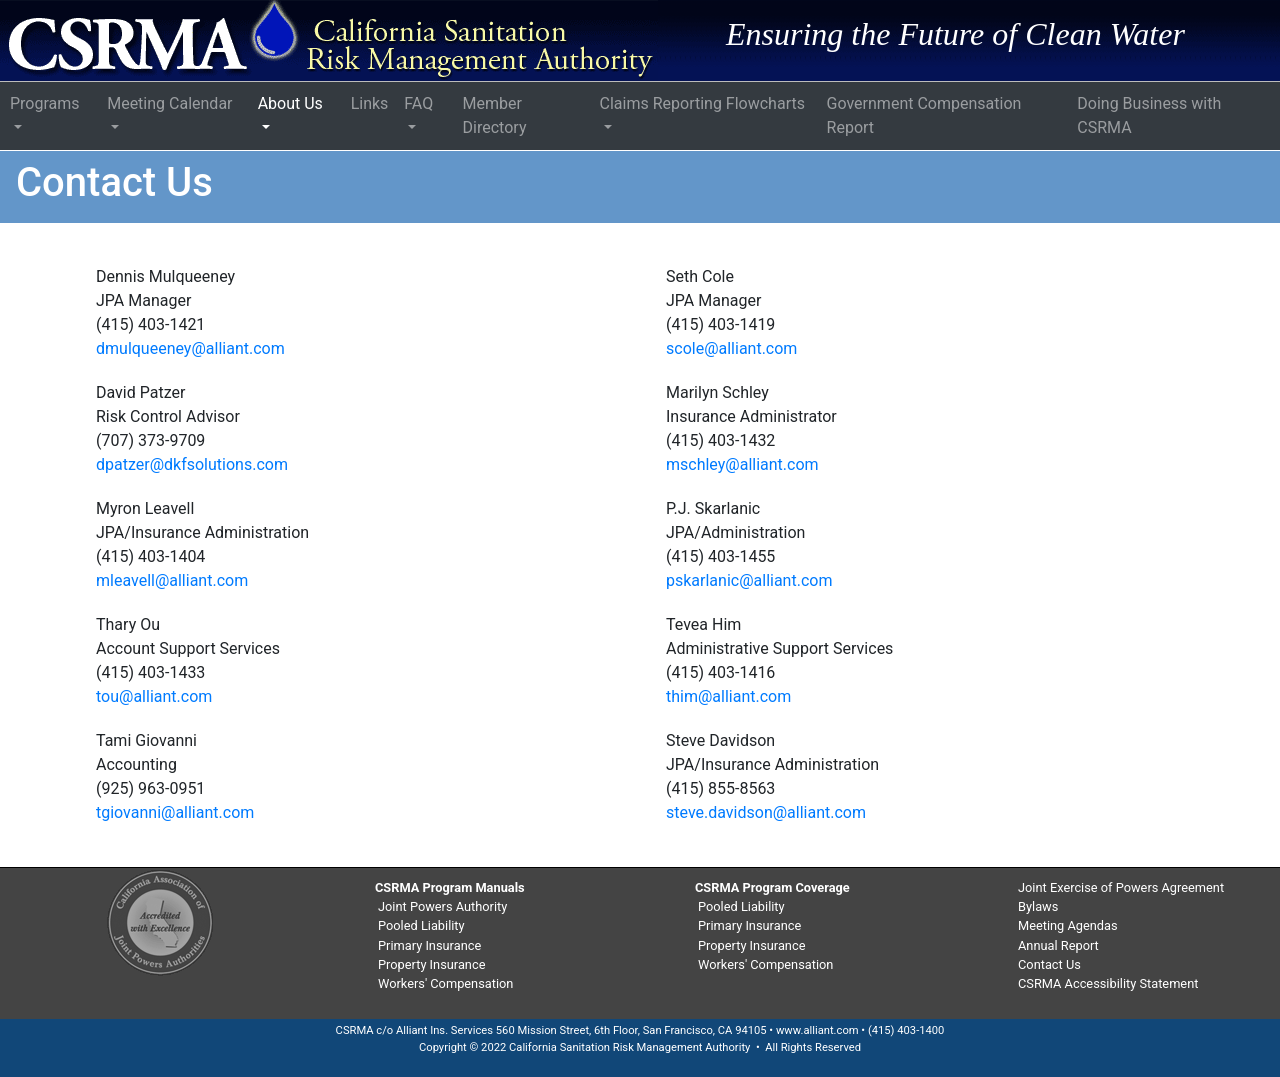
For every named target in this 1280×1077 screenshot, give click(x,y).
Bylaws (1038, 906)
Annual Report (1058, 945)
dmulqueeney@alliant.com (190, 348)
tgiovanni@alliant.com (175, 812)
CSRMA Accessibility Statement (1108, 983)
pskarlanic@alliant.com (749, 580)
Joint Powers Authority (442, 906)
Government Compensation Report (924, 115)
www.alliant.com (817, 1030)
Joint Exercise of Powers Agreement (1121, 887)
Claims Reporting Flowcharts (702, 103)
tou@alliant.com (154, 696)
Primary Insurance (429, 945)
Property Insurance (431, 964)
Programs (45, 103)
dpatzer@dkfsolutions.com (192, 464)
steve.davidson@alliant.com (766, 812)
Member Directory (495, 115)
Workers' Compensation (445, 983)
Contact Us (1049, 964)
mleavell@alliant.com (172, 580)
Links (370, 103)
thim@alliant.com (728, 696)
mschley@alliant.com (742, 464)
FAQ (418, 103)
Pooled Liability (421, 925)
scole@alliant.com (731, 348)
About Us (290, 103)
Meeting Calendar (169, 103)
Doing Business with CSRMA (1149, 115)
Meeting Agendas (1068, 925)
